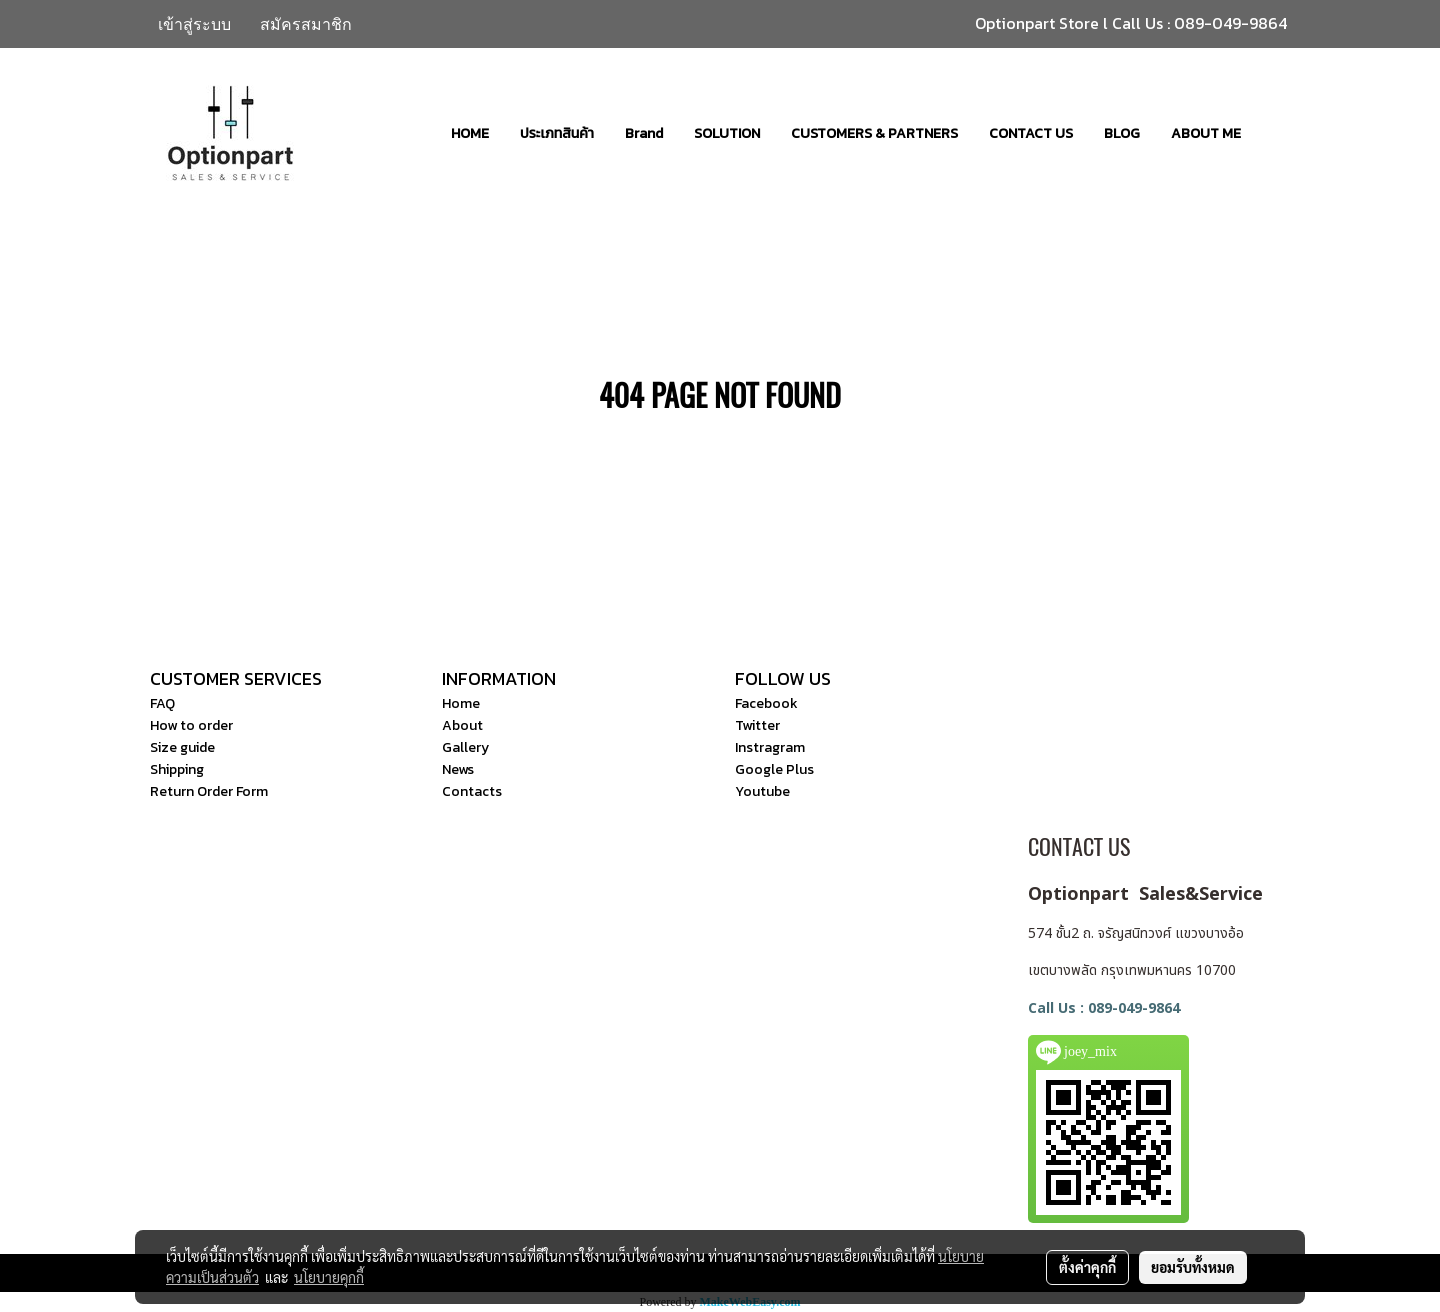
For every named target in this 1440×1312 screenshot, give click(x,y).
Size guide (182, 747)
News (458, 769)
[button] (1274, 133)
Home (461, 703)
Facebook (766, 703)
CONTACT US (1031, 133)
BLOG (1122, 133)
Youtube (762, 791)
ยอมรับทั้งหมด (1193, 1267)
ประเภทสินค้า (557, 133)
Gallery (465, 747)
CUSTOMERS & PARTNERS (874, 133)
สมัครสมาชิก (306, 24)
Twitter (757, 725)
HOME (470, 133)
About (462, 725)
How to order (191, 725)
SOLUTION (727, 133)
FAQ (162, 703)
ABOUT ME (1206, 133)
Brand (644, 133)
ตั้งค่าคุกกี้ (1087, 1267)
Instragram (770, 747)
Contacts (472, 791)
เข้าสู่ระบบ (194, 24)
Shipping (177, 769)
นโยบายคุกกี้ (329, 1277)
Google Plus (774, 769)
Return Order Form (209, 791)
